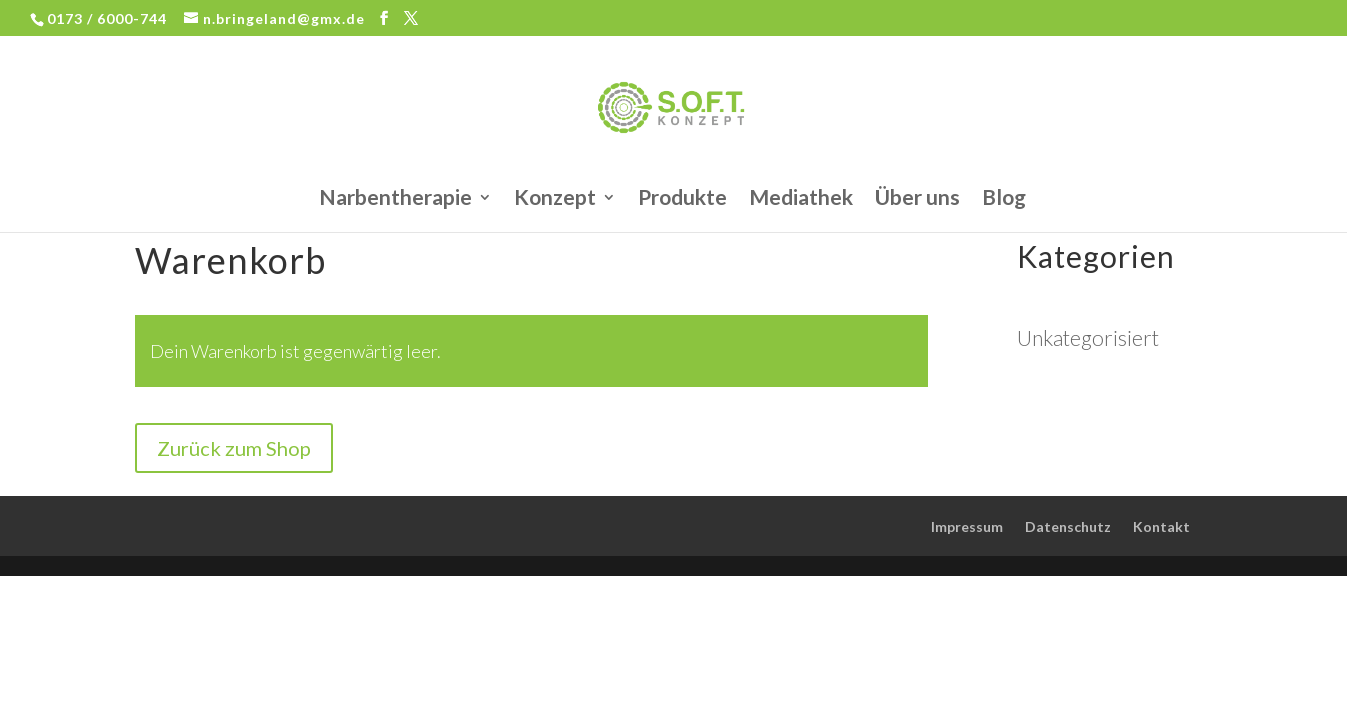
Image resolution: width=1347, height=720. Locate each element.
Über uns (917, 199)
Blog (1004, 199)
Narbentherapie (395, 199)
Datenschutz (1068, 526)
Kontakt (1161, 526)
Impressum (967, 526)
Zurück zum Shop (234, 448)
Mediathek (801, 199)
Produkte (682, 199)
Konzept (555, 199)
